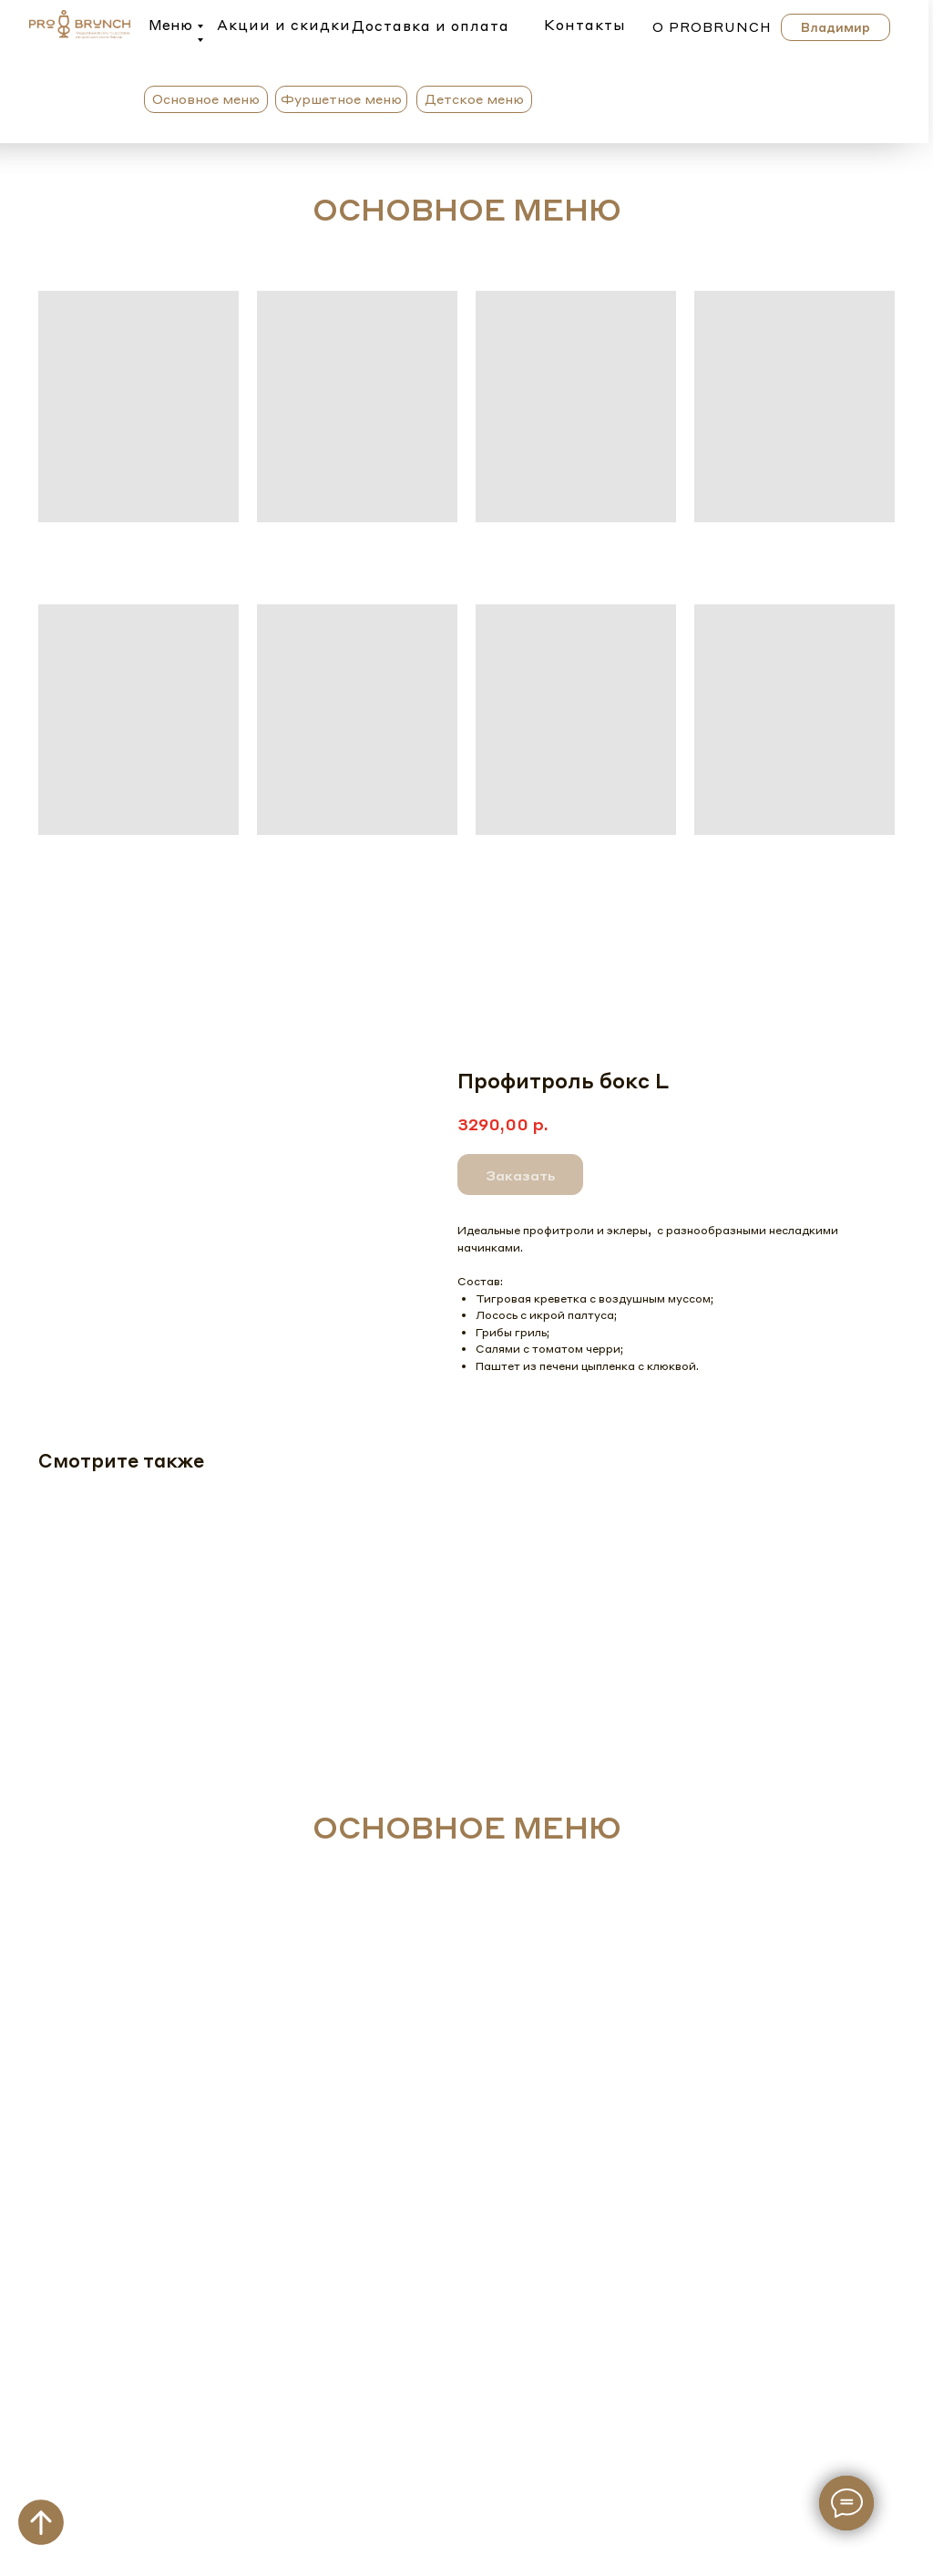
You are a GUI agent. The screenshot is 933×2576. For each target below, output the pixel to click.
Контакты (585, 24)
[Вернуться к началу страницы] (41, 2522)
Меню (170, 24)
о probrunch (712, 26)
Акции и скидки (284, 24)
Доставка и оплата (430, 25)
